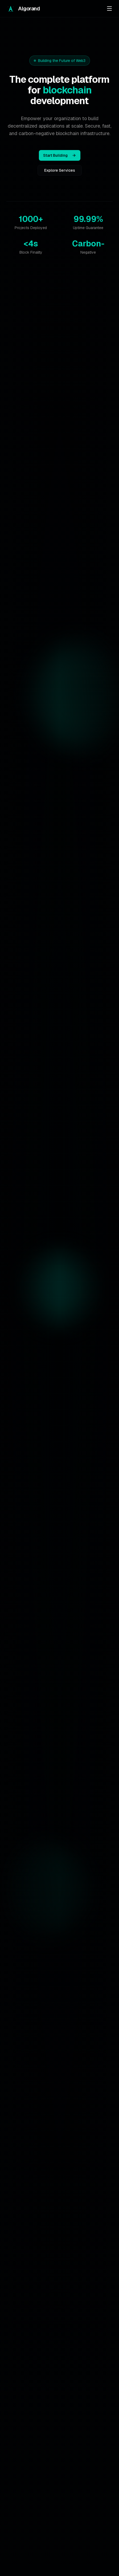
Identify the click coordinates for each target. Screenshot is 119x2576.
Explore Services (59, 170)
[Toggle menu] (109, 8)
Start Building (59, 155)
